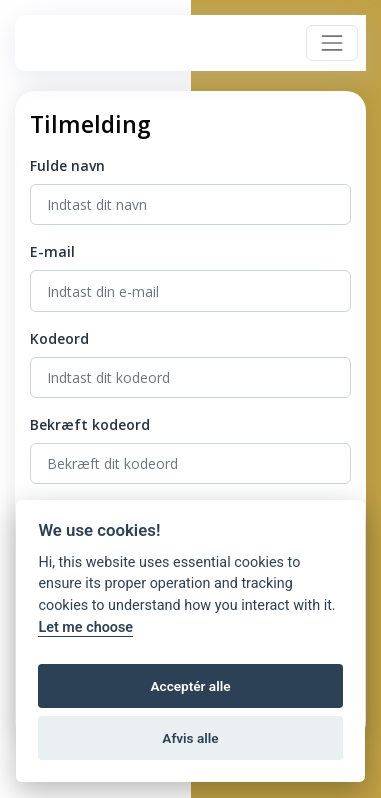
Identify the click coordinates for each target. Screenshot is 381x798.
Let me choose (85, 627)
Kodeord (59, 338)
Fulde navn (67, 165)
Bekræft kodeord (90, 424)
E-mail (52, 251)
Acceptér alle (190, 686)
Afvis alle (190, 738)
